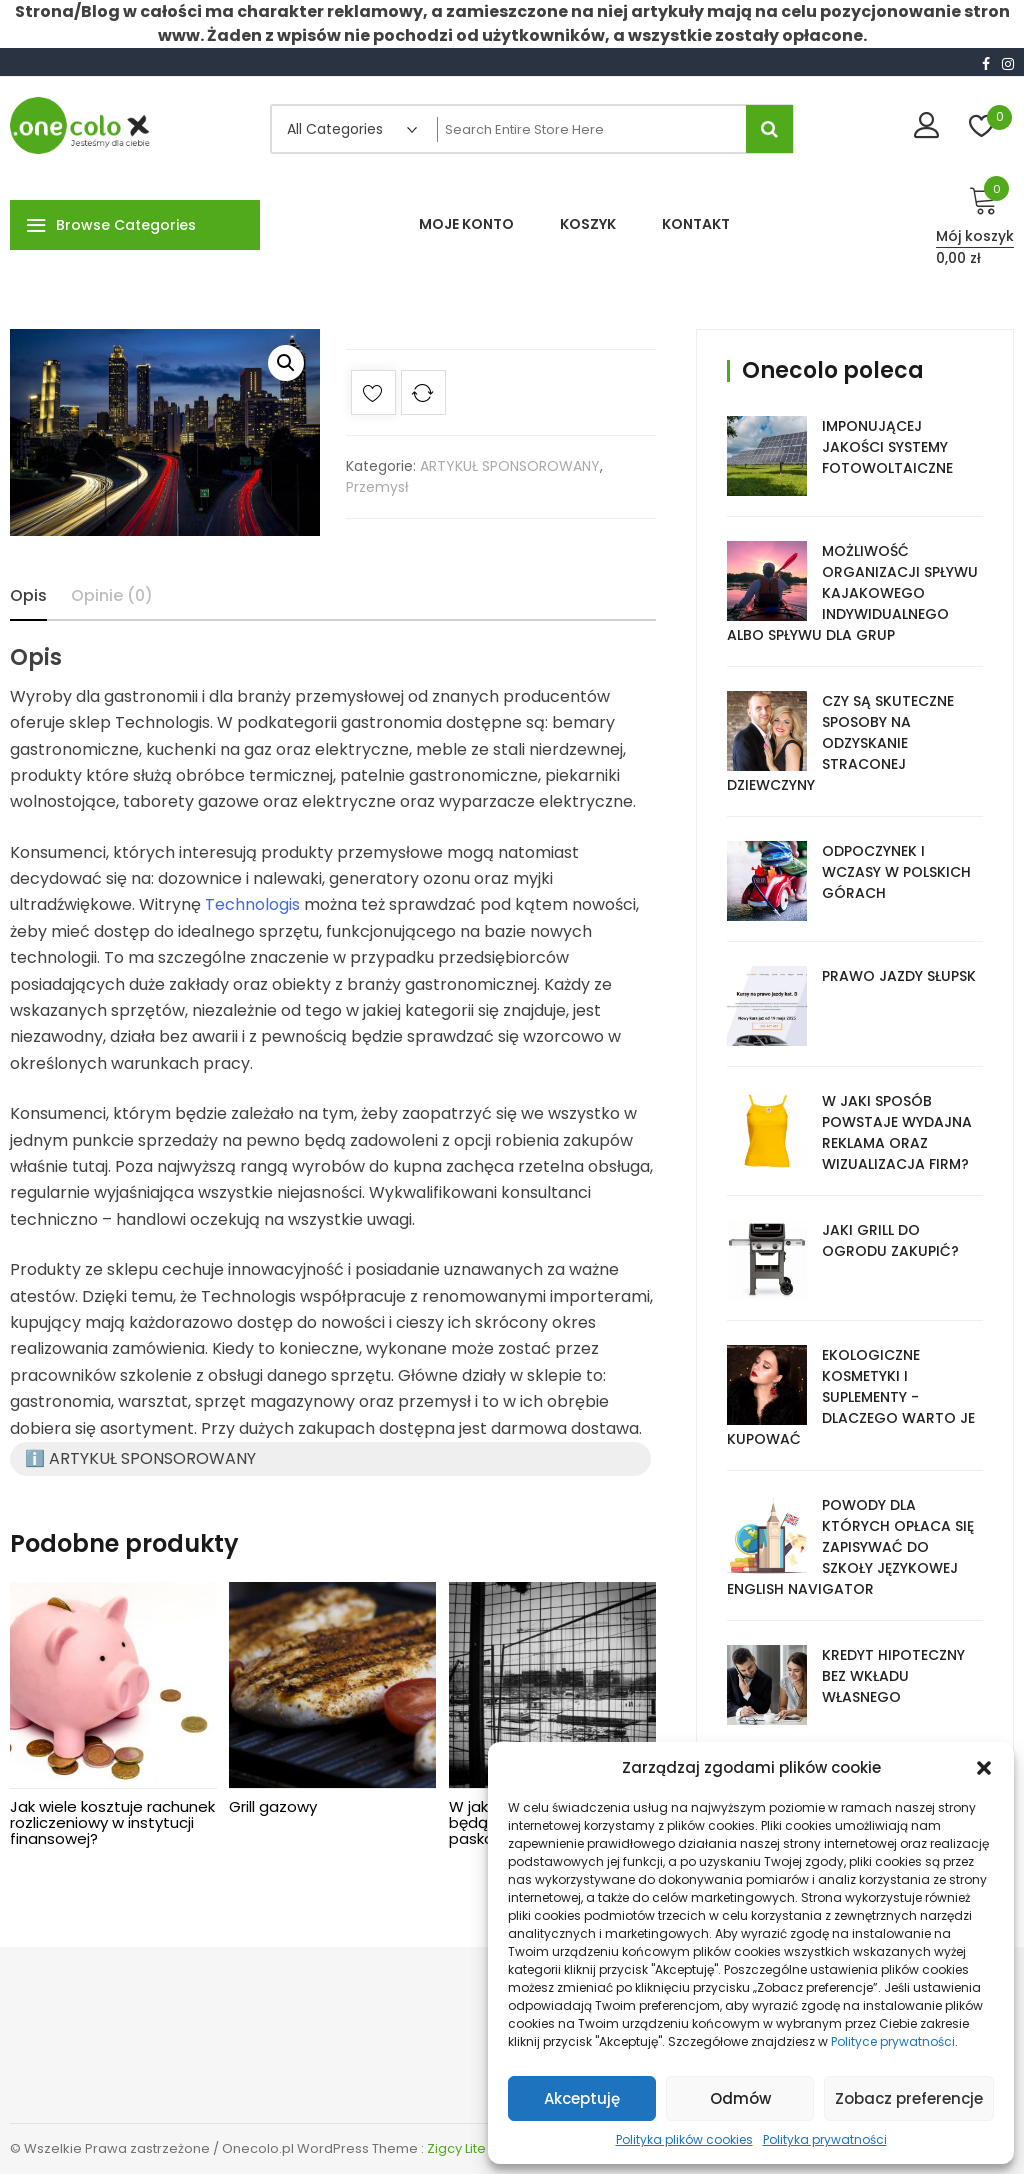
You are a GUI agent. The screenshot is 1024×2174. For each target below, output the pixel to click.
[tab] (28, 596)
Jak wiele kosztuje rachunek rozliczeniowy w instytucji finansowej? (112, 1822)
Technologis (252, 904)
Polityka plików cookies (684, 2139)
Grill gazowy (273, 1806)
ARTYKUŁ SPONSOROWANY (510, 466)
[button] (984, 1768)
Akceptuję (582, 2098)
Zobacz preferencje (909, 2098)
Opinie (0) (112, 595)
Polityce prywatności (893, 2041)
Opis (28, 595)
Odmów (740, 2098)
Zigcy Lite (456, 2148)
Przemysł (377, 487)
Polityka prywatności (825, 2139)
